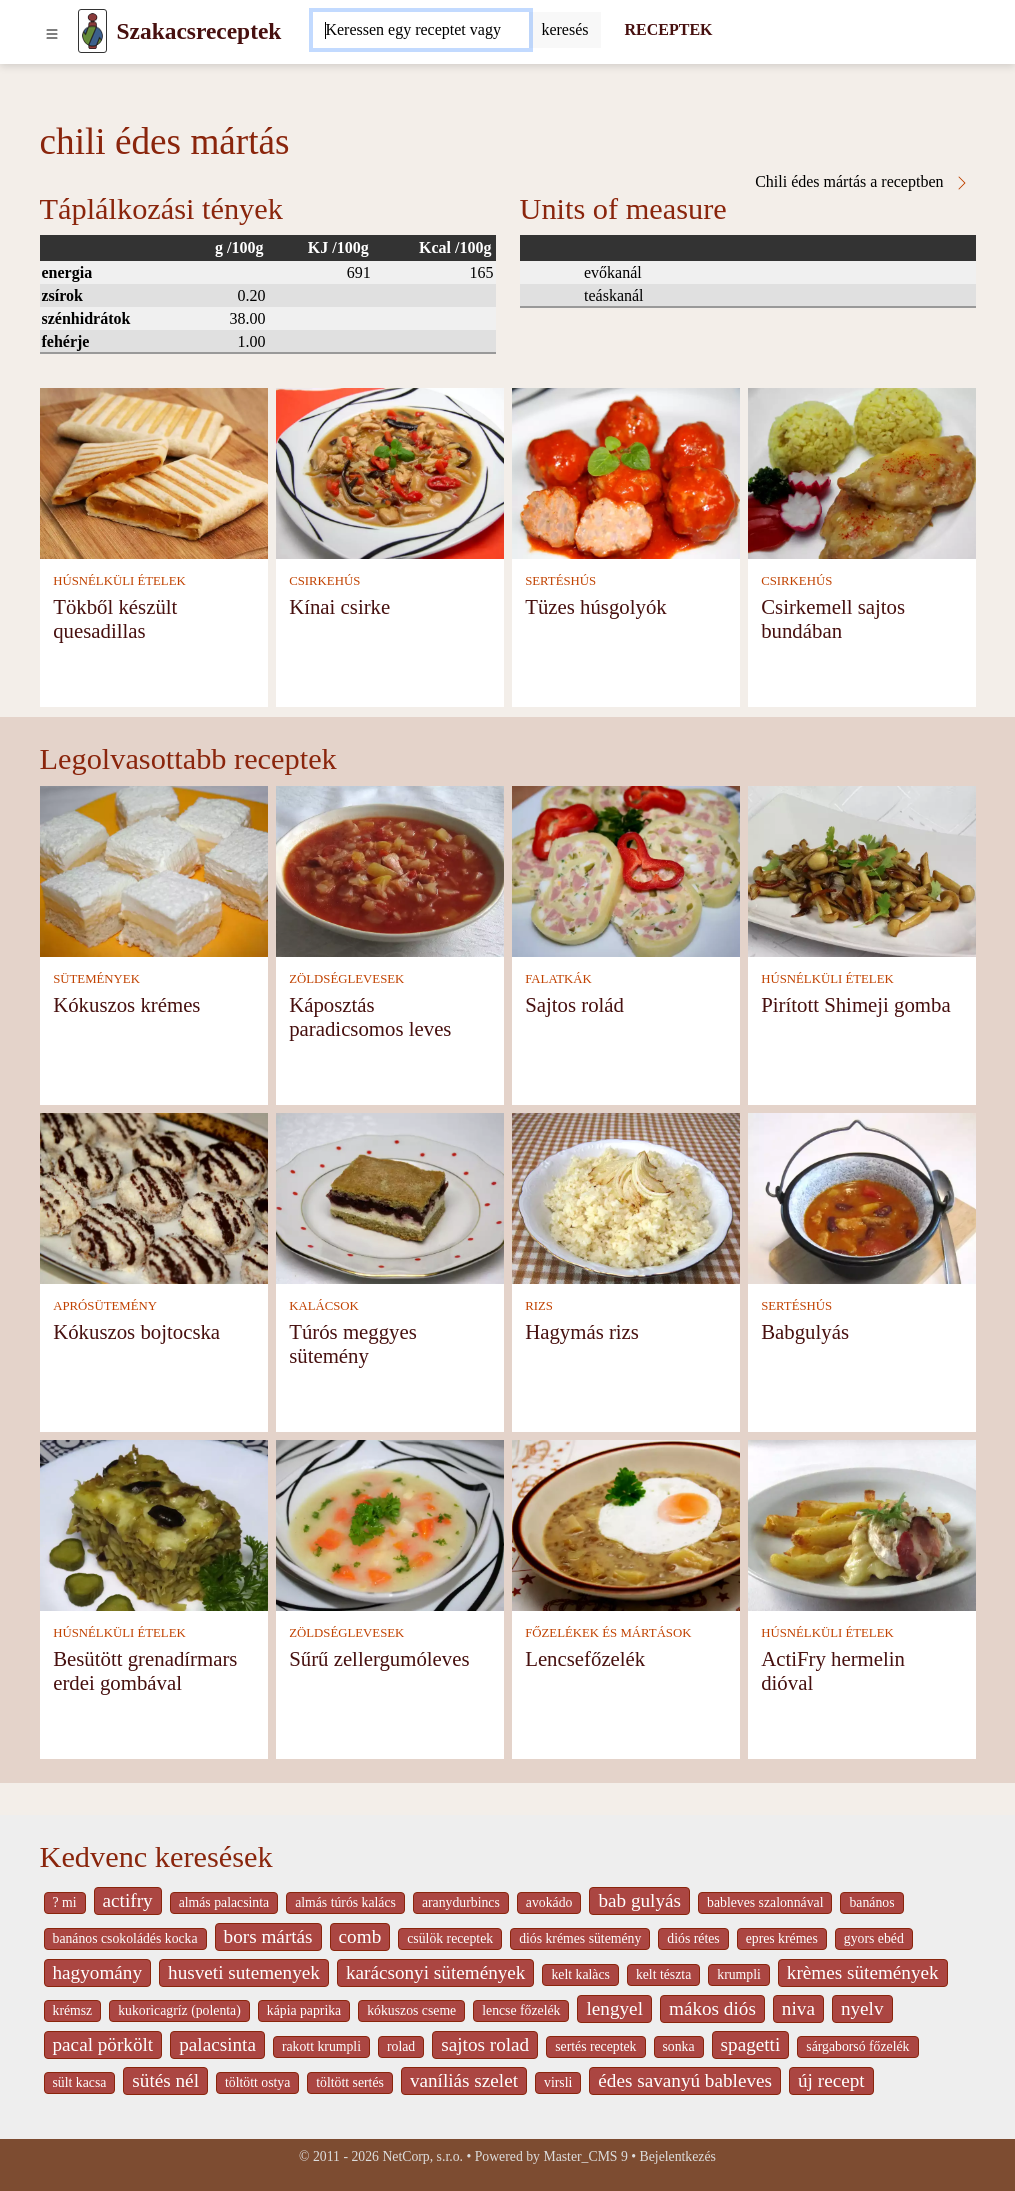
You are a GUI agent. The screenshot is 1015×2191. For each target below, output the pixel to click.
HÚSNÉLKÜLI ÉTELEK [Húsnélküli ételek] (119, 581)
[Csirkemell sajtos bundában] (862, 472)
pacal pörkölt (103, 2044)
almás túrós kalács (345, 1902)
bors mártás (268, 1936)
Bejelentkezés (678, 2156)
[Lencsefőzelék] (626, 1523)
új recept (831, 2080)
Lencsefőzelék (585, 1658)
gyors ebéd (874, 1938)
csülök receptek (450, 1938)
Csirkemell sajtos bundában (833, 618)
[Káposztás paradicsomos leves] (390, 869)
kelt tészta (663, 1974)
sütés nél (165, 2080)
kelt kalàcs (580, 1974)
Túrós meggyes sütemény (353, 1343)
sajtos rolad (485, 2044)
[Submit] (564, 30)
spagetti (751, 2044)
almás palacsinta (224, 1902)
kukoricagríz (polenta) (179, 2010)
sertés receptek (595, 2046)
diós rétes (693, 1938)
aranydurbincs (461, 1902)
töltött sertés (350, 2082)
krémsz (73, 2010)
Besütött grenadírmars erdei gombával (145, 1670)
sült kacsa (80, 2082)
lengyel (614, 2008)
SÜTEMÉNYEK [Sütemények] (96, 979)
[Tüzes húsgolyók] (626, 472)
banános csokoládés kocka (125, 1938)
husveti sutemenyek (244, 1972)
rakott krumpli (321, 2046)
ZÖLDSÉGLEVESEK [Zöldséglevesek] (346, 979)
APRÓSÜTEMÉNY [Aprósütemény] (105, 1306)
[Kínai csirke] (390, 472)
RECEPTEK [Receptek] (669, 29)
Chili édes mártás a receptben (862, 182)
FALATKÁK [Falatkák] (558, 979)
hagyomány (98, 1972)
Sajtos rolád (574, 1004)
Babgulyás (805, 1331)
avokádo (549, 1902)
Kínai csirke (339, 606)
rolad (401, 2046)
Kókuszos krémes (126, 1004)
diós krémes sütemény (580, 1938)
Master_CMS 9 (585, 2156)
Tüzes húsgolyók (596, 606)
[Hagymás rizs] (626, 1196)
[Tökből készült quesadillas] (154, 472)
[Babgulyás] (862, 1196)
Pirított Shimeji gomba (856, 1004)
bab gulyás (639, 1900)
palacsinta (217, 2044)
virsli (558, 2082)
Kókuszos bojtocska (136, 1331)
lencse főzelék (521, 2010)
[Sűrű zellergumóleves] (390, 1523)
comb (360, 1936)
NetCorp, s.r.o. (422, 2156)
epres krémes (782, 1938)
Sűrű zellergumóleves (379, 1658)
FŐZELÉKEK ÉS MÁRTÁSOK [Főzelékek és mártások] (608, 1633)
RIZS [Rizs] (539, 1306)
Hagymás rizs (582, 1331)
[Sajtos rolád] (626, 869)
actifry (128, 1900)
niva (798, 2008)
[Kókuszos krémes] (154, 869)
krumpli (739, 1974)
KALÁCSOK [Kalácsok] (324, 1306)
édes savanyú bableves (685, 2080)
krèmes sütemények (863, 1972)
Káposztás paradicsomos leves (370, 1016)
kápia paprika (304, 2010)
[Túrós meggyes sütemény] (390, 1196)
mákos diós (712, 2008)
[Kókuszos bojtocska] (154, 1196)
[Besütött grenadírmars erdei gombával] (154, 1523)
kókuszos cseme (411, 2010)
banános (871, 1902)
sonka (679, 2046)
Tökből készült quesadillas (115, 618)
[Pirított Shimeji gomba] (862, 869)
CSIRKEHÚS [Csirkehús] (324, 581)
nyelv (862, 2008)
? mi (65, 1902)
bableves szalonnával (765, 1902)
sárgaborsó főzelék (857, 2046)
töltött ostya (257, 2082)
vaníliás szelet (464, 2080)
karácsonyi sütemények (436, 1972)
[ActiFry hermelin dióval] (862, 1523)
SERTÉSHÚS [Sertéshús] (560, 581)
